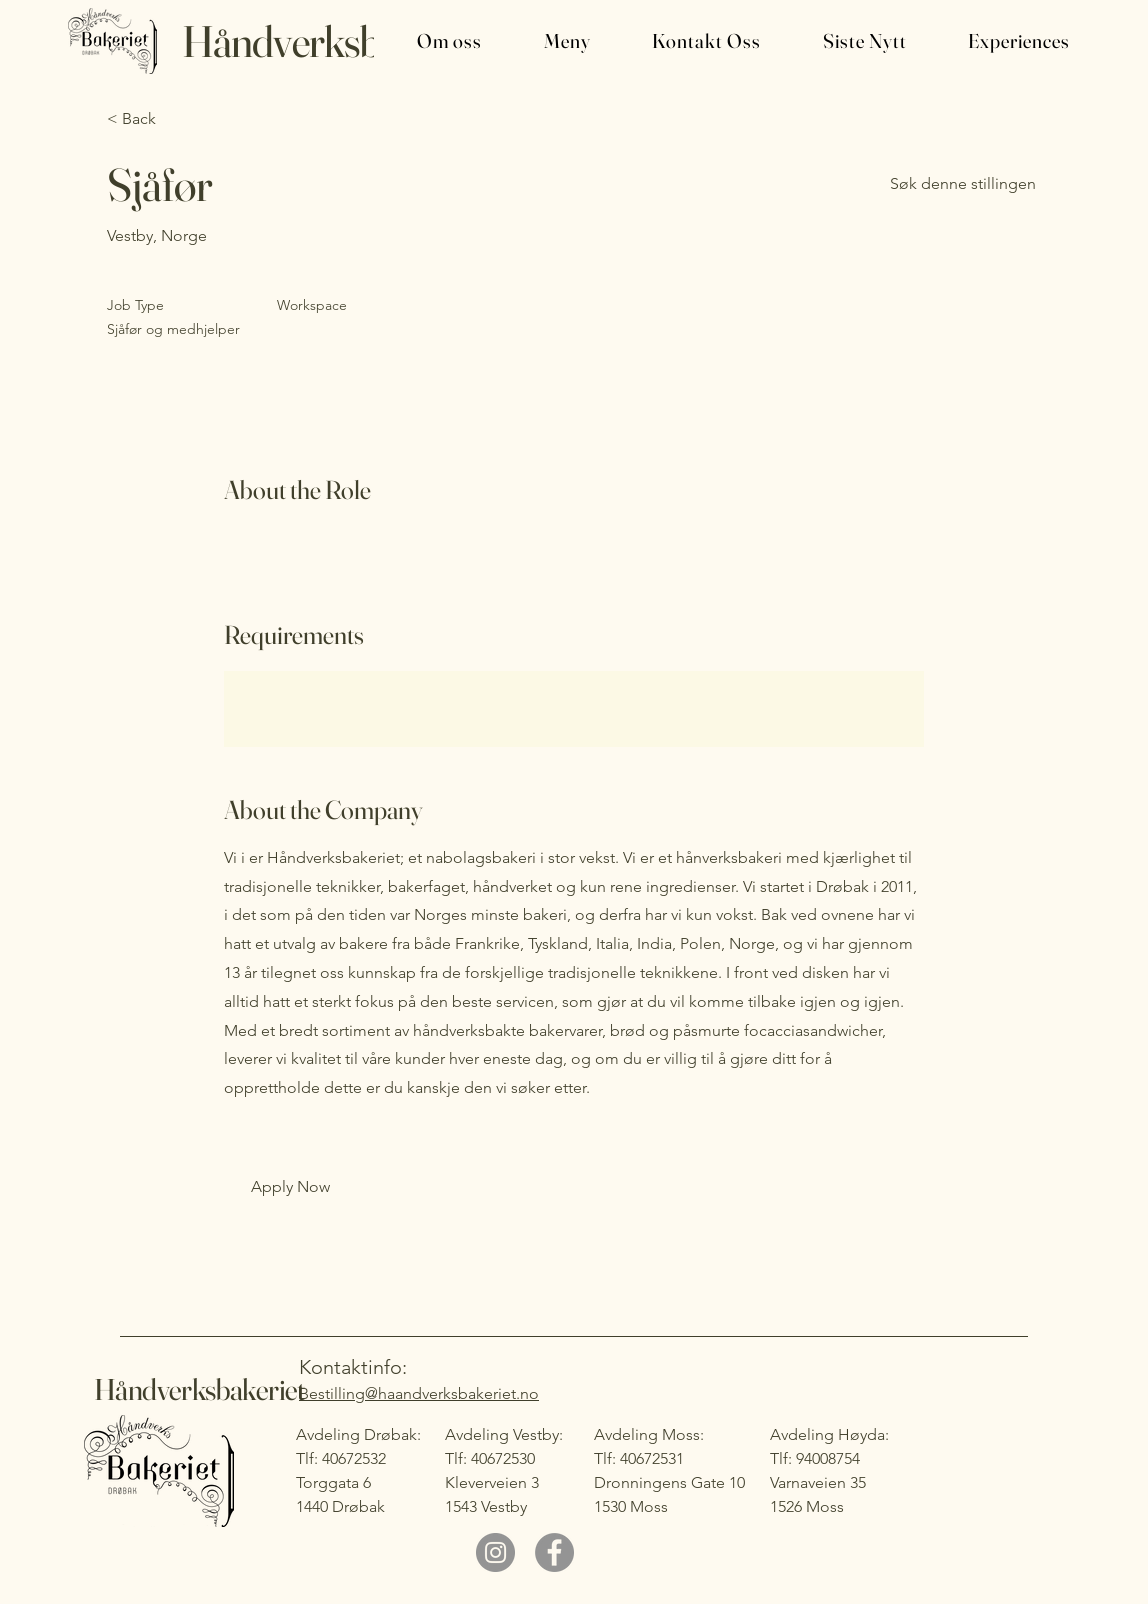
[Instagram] (495, 1552)
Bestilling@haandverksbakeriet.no (419, 1393)
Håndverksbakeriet (335, 41)
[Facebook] (554, 1552)
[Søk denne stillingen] (963, 184)
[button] (433, 41)
